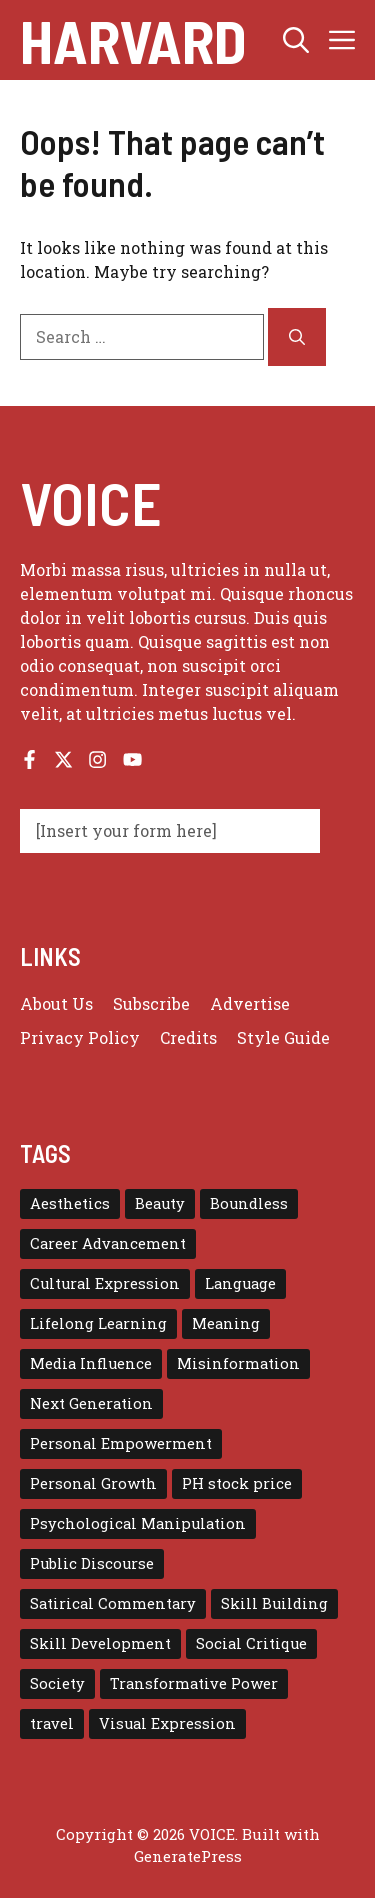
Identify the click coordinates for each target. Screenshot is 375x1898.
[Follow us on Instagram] (97, 759)
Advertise (250, 1003)
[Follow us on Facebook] (29, 759)
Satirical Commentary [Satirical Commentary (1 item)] (113, 1603)
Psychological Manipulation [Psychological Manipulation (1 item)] (138, 1523)
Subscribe (151, 1003)
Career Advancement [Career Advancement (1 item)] (108, 1243)
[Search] (297, 337)
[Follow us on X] (63, 759)
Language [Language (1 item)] (240, 1283)
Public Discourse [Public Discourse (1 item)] (92, 1563)
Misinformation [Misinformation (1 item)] (238, 1363)
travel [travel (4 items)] (52, 1723)
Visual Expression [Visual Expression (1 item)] (167, 1723)
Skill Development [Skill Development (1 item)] (100, 1643)
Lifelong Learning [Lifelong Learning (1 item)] (98, 1323)
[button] (296, 40)
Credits (188, 1037)
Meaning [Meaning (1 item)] (226, 1323)
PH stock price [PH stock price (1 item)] (237, 1483)
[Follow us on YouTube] (132, 759)
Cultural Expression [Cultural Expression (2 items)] (105, 1283)
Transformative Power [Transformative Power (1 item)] (194, 1683)
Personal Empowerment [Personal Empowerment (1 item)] (121, 1443)
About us (56, 1003)
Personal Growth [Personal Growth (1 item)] (93, 1483)
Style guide (283, 1037)
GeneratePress (188, 1856)
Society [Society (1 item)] (57, 1683)
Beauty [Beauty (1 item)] (160, 1203)
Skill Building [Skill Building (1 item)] (274, 1603)
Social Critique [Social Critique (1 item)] (251, 1643)
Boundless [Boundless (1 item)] (249, 1203)
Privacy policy (80, 1037)
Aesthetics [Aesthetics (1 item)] (70, 1203)
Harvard (133, 40)
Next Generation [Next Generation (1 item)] (91, 1403)
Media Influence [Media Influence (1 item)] (91, 1363)
